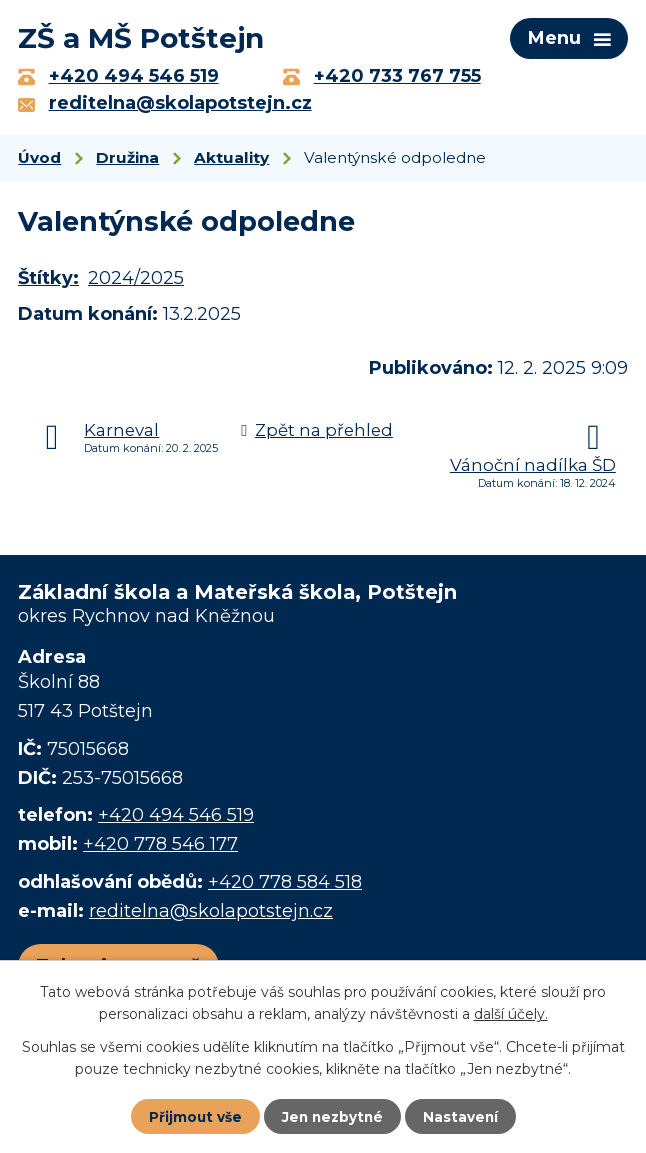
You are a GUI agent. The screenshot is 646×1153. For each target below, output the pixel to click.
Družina (127, 161)
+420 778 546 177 (160, 848)
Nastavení (463, 1116)
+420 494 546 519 (176, 819)
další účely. (511, 1013)
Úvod (39, 161)
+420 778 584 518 (285, 886)
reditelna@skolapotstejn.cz (211, 915)
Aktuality (231, 161)
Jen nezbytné (332, 1116)
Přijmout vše (193, 1116)
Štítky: (48, 283)
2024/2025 (136, 283)
